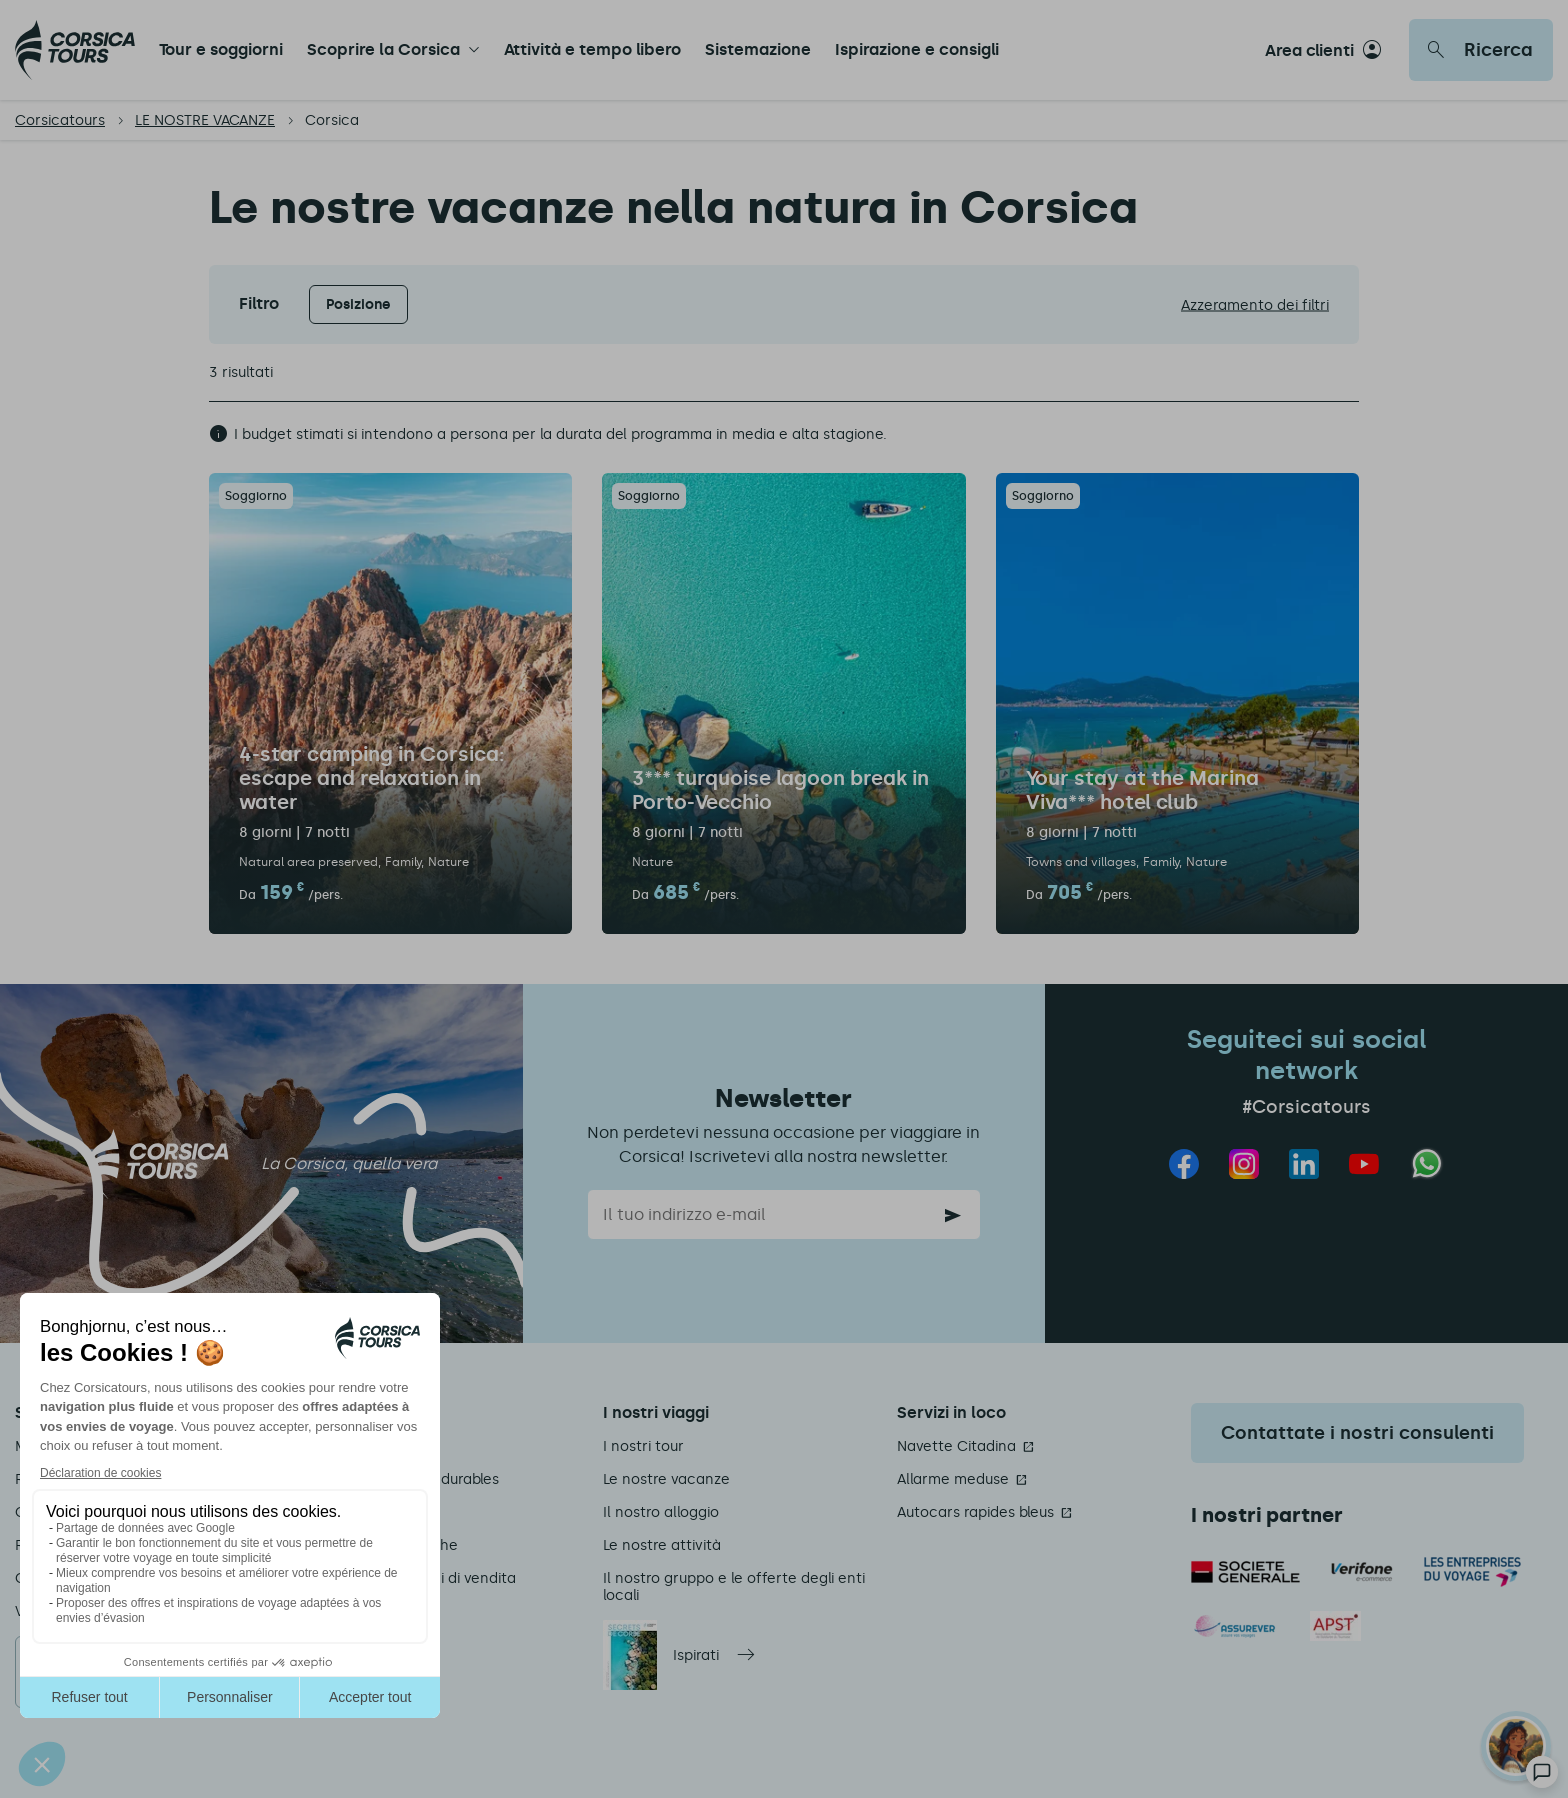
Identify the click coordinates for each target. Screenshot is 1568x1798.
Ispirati (696, 1655)
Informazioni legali (372, 1512)
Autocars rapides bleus (975, 1512)
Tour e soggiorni (221, 49)
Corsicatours (60, 120)
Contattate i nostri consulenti (1357, 1433)
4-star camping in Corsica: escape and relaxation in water (371, 778)
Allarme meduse (953, 1479)
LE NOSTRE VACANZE (205, 120)
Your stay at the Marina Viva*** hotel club (1142, 790)
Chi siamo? (346, 1446)
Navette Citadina (956, 1446)
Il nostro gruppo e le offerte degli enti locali (734, 1587)
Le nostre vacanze (666, 1479)
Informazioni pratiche (383, 1545)
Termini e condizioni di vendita (412, 1578)
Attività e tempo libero (592, 49)
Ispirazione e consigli (917, 49)
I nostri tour (643, 1446)
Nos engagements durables (404, 1479)
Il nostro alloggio (661, 1512)
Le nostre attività (662, 1545)
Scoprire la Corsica (383, 49)
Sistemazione (758, 49)
